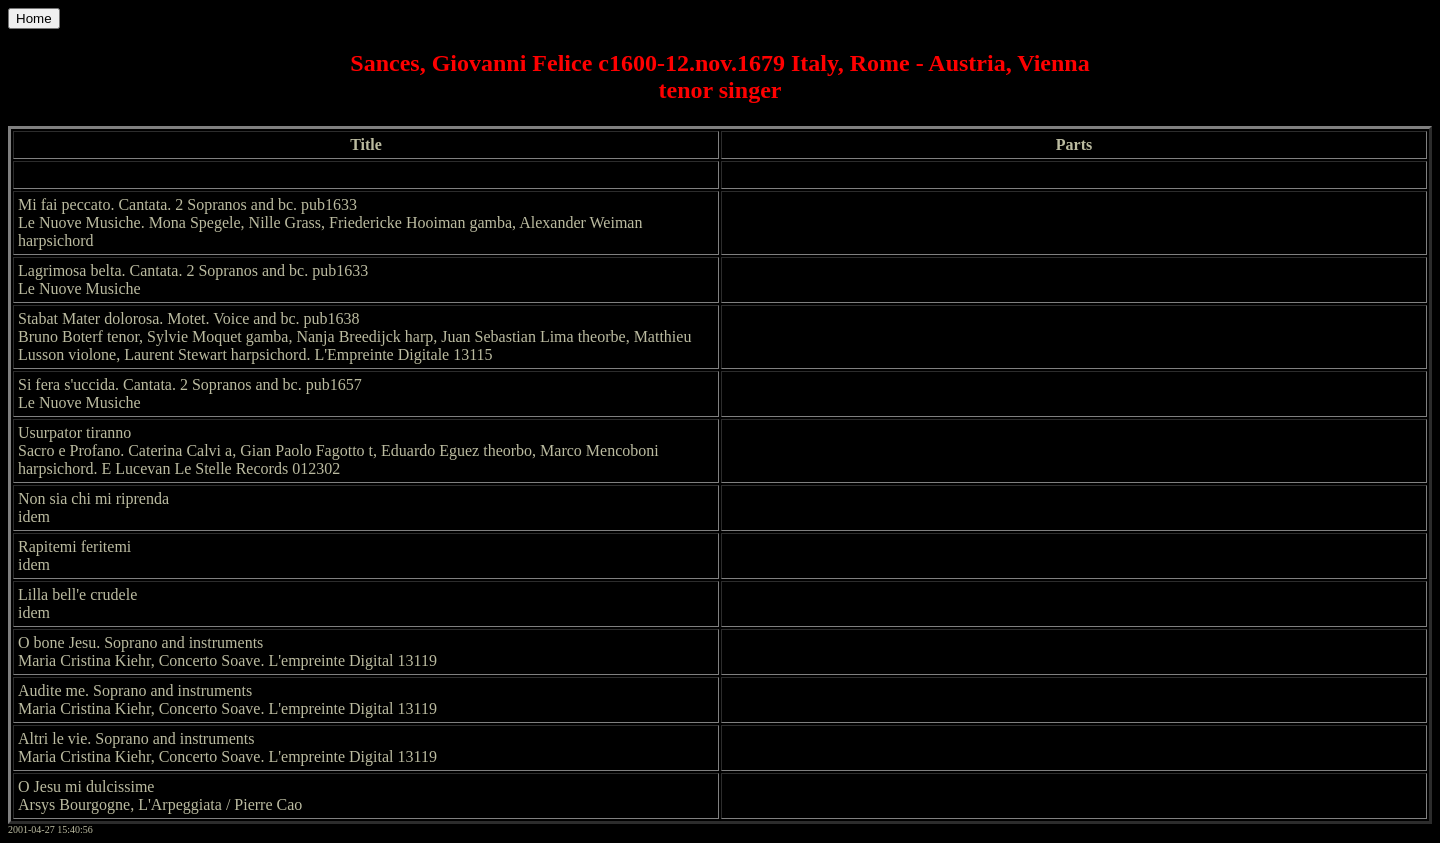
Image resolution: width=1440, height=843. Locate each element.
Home (34, 18)
